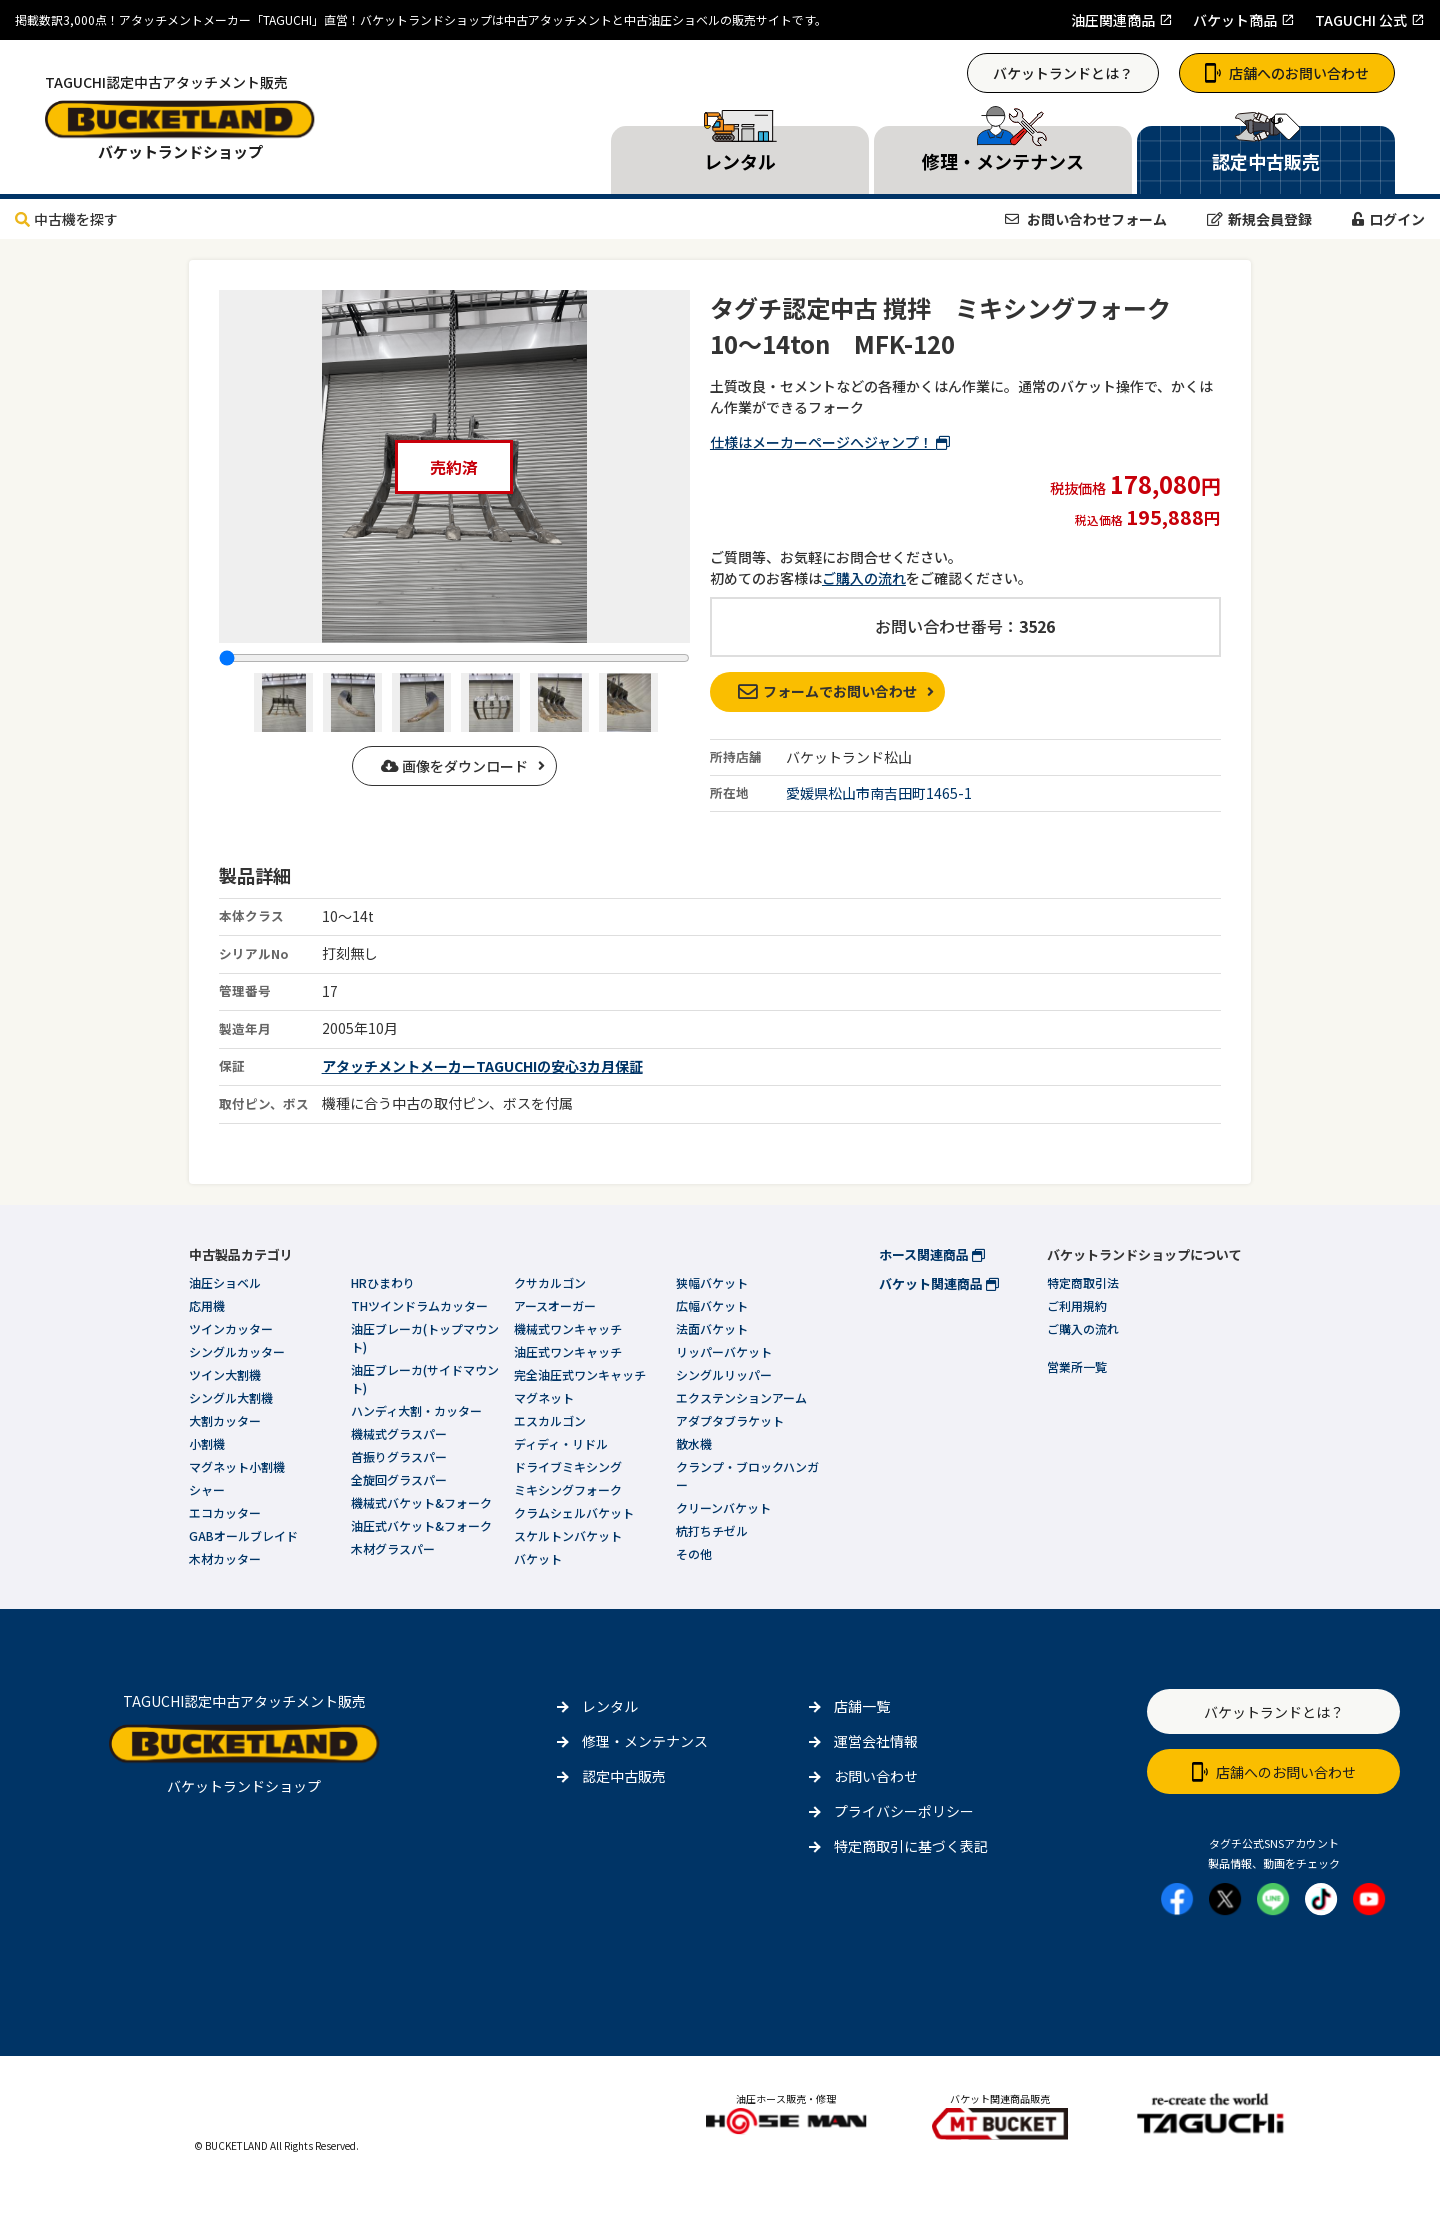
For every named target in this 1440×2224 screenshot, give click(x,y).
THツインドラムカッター (419, 1305)
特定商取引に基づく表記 (911, 1846)
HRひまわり (383, 1282)
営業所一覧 (1077, 1366)
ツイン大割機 (225, 1374)
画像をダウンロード (454, 766)
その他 (694, 1553)
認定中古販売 (624, 1776)
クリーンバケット (723, 1507)
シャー (207, 1489)
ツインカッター (231, 1328)
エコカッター (225, 1512)
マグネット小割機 (237, 1466)
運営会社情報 (876, 1741)
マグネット (544, 1397)
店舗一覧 (862, 1706)
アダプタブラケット (730, 1420)
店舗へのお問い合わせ (1287, 73)
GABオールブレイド (243, 1535)
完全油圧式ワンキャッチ (580, 1374)
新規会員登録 (1259, 219)
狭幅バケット (712, 1282)
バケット (538, 1558)
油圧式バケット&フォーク (421, 1525)
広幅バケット (712, 1305)
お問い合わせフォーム (1086, 219)
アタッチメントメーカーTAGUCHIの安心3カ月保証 (482, 1066)
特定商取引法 (1083, 1282)
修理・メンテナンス (645, 1741)
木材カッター (225, 1558)
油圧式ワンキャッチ (568, 1351)
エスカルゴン (550, 1420)
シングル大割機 (231, 1397)
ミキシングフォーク (568, 1489)
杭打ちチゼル (712, 1530)
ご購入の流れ (864, 578)
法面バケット (712, 1328)
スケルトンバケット (568, 1535)
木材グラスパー (393, 1548)
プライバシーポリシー (904, 1811)
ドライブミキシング (568, 1466)
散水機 (694, 1443)
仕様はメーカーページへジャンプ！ (830, 442)
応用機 (207, 1305)
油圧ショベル (225, 1282)
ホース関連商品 (932, 1254)
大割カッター (225, 1420)
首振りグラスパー (399, 1456)
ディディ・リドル (561, 1443)
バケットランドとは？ (1063, 73)
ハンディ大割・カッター (416, 1410)
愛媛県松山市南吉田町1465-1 (879, 793)
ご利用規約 (1077, 1305)
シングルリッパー (724, 1374)
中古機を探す (66, 219)
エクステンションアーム (741, 1397)
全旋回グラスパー (399, 1479)
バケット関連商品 (939, 1283)
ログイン (1388, 219)
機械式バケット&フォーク (421, 1502)
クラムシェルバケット (574, 1512)
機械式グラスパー (399, 1433)
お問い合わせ (876, 1776)
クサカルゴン (550, 1282)
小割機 (207, 1443)
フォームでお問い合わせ (827, 691)
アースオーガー (555, 1305)
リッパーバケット (724, 1351)
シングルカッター (237, 1351)
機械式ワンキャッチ (568, 1328)
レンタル (610, 1706)
